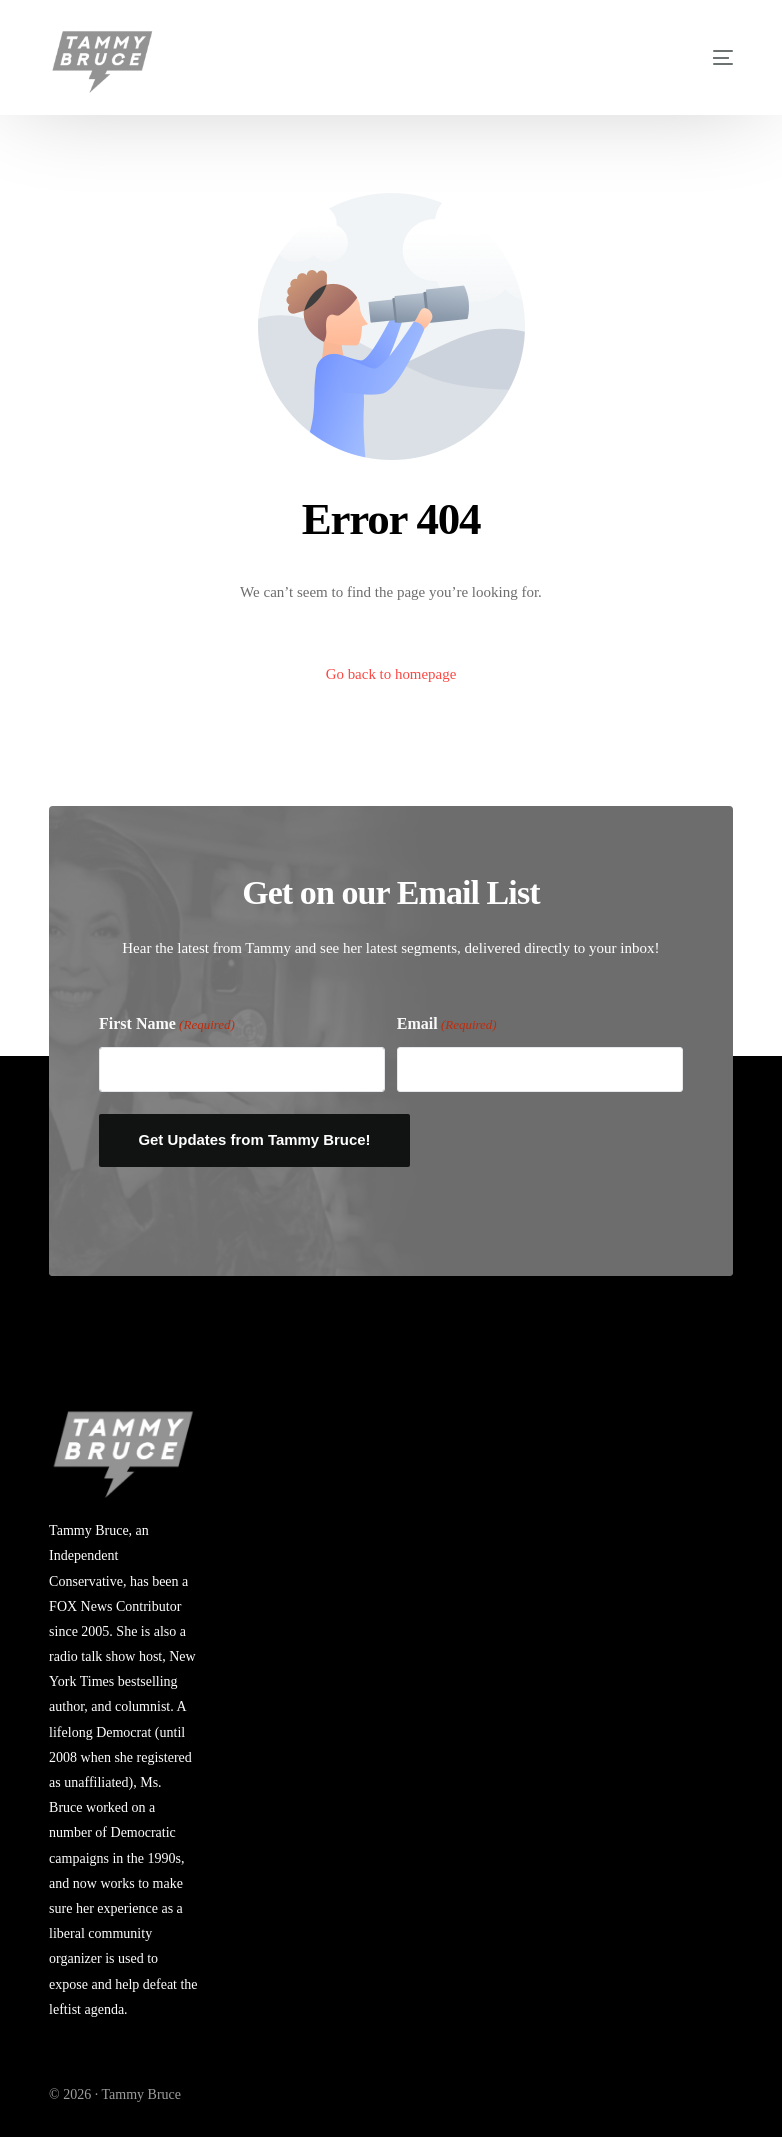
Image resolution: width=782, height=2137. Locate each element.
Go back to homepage (390, 674)
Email (447, 1024)
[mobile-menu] (695, 57)
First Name (167, 1024)
